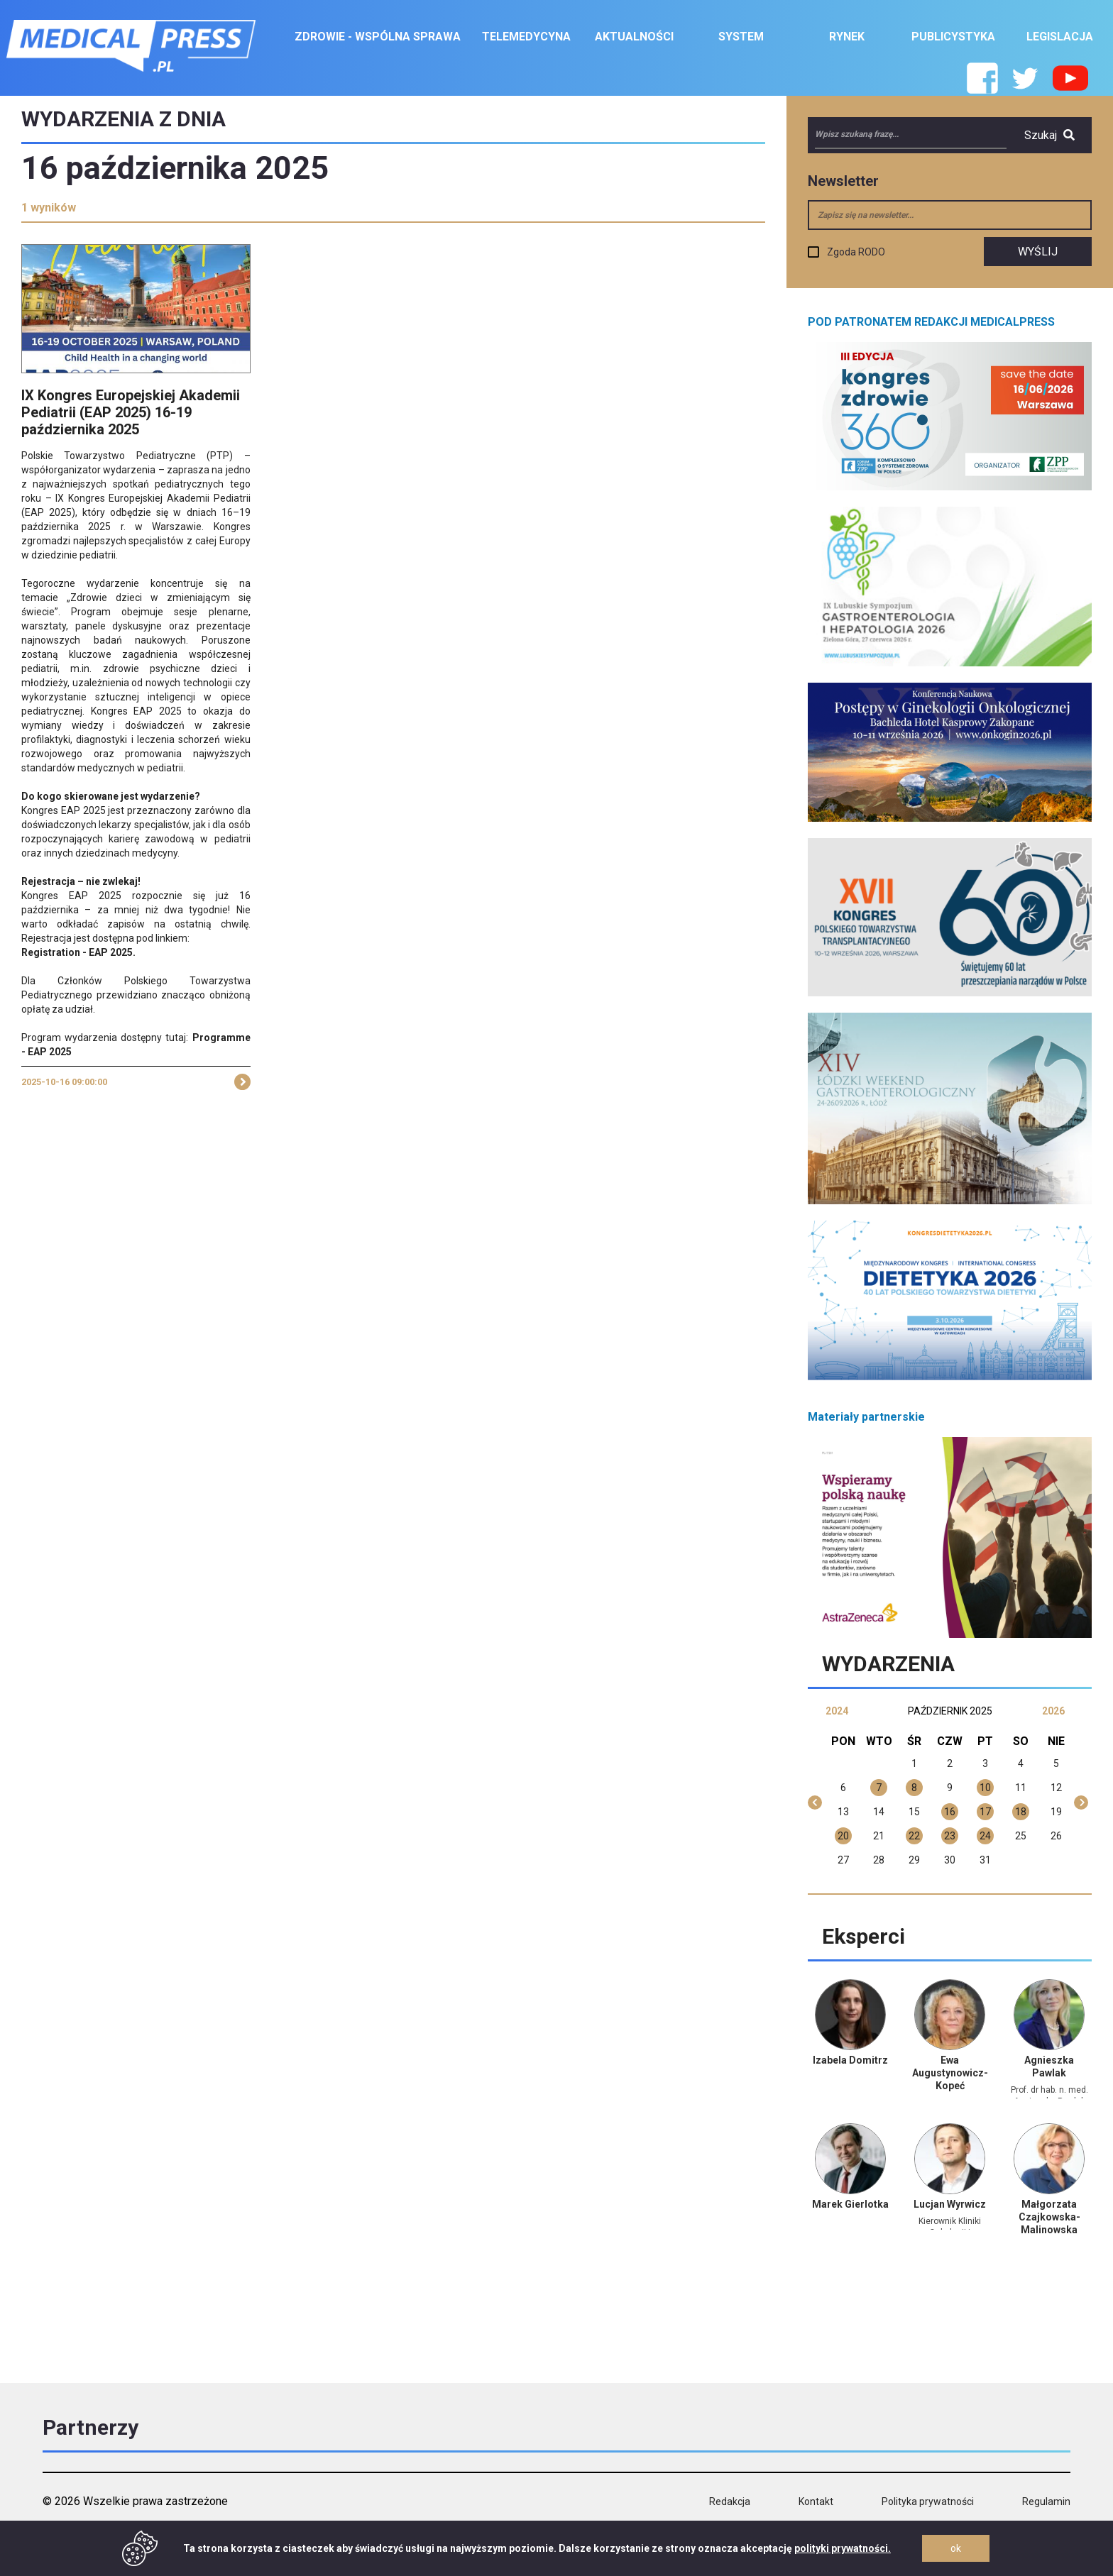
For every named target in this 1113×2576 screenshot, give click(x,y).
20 (843, 1836)
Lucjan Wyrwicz (950, 2204)
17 (985, 1811)
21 (878, 1836)
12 (1056, 1787)
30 (949, 1860)
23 (949, 1836)
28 (878, 1860)
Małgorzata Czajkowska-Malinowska (1049, 2216)
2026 (1053, 1711)
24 (985, 1836)
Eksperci (863, 1936)
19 (1056, 1811)
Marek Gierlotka (850, 2204)
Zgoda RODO (856, 252)
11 (1020, 1787)
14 (878, 1811)
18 (1020, 1811)
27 (843, 1860)
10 (985, 1787)
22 (914, 1836)
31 (985, 1860)
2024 (837, 1711)
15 (914, 1811)
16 (949, 1811)
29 (914, 1860)
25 (1020, 1836)
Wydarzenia (888, 1663)
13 (843, 1811)
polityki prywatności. (842, 2548)
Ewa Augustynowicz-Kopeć (950, 2072)
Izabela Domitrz (850, 2060)
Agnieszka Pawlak (1049, 2066)
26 (1056, 1836)
